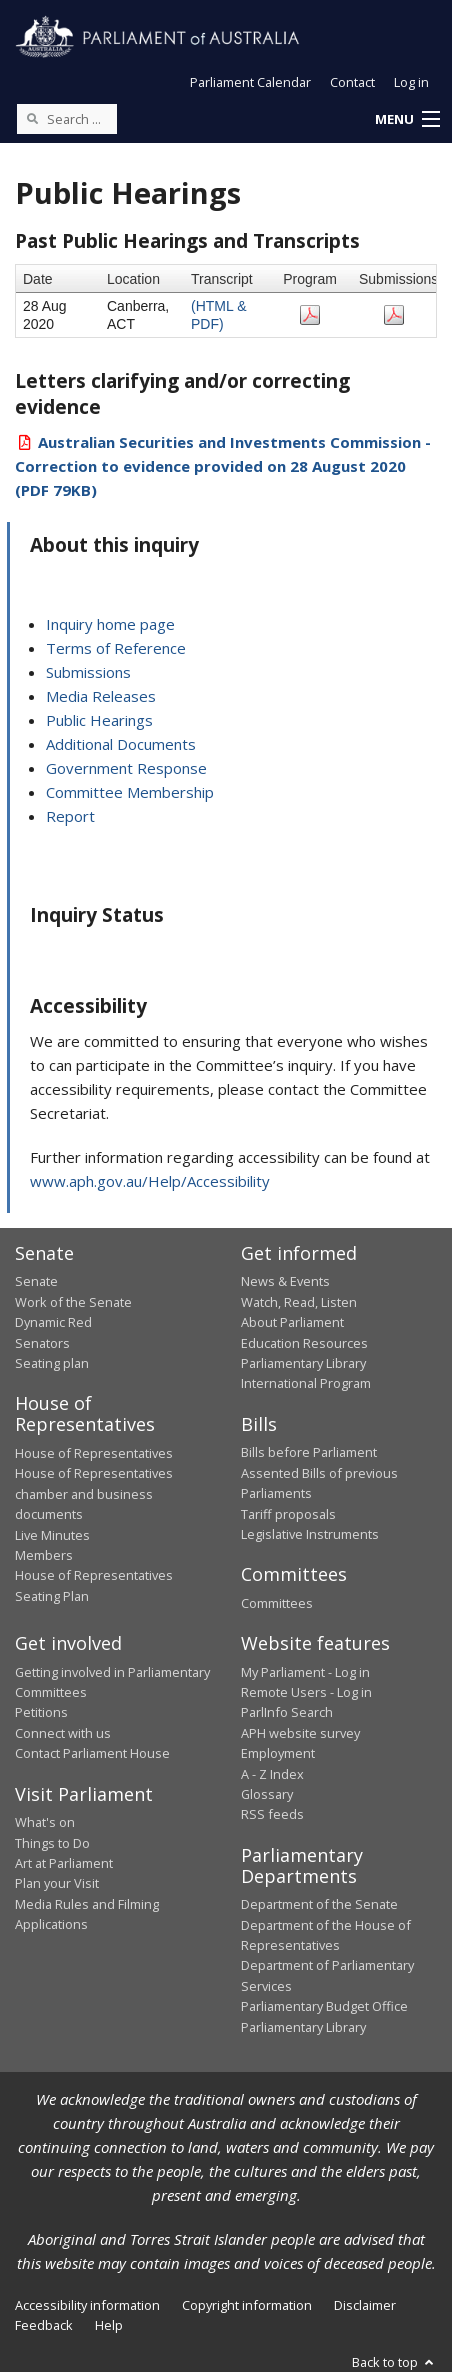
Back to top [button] (394, 2362)
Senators (42, 1343)
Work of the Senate (73, 1302)
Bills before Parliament (309, 1452)
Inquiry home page (110, 624)
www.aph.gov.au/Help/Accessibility (150, 1181)
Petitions (41, 1712)
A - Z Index (272, 1774)
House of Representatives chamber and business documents (94, 1493)
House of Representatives (94, 1453)
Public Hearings (99, 720)
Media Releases (101, 696)
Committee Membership (130, 792)
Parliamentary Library (303, 1363)
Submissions (88, 672)
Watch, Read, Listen (299, 1302)
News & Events (285, 1281)
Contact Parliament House (92, 1753)
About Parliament (292, 1322)
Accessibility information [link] (87, 2305)
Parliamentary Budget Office (324, 2006)
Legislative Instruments (310, 1534)
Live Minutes (52, 1535)
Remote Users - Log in (306, 1692)
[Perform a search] (32, 118)
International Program (306, 1383)
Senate (36, 1281)
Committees (277, 1603)
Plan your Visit (57, 1883)
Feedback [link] (44, 2325)
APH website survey (300, 1733)
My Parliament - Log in (305, 1672)
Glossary (267, 1794)
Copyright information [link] (247, 2305)
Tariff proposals (288, 1514)
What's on (45, 1822)
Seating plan (52, 1363)
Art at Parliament (64, 1863)
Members (44, 1555)
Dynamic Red (53, 1322)
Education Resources (304, 1343)
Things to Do (52, 1843)
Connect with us (63, 1733)
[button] (407, 120)
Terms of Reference (116, 648)
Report (70, 816)
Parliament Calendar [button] (250, 82)
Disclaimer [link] (365, 2305)
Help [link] (109, 2325)
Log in (411, 82)
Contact (352, 82)
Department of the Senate (319, 1904)
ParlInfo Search (287, 1712)
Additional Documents (121, 744)
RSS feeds (272, 1814)
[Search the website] (67, 119)
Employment (278, 1753)
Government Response (126, 768)
